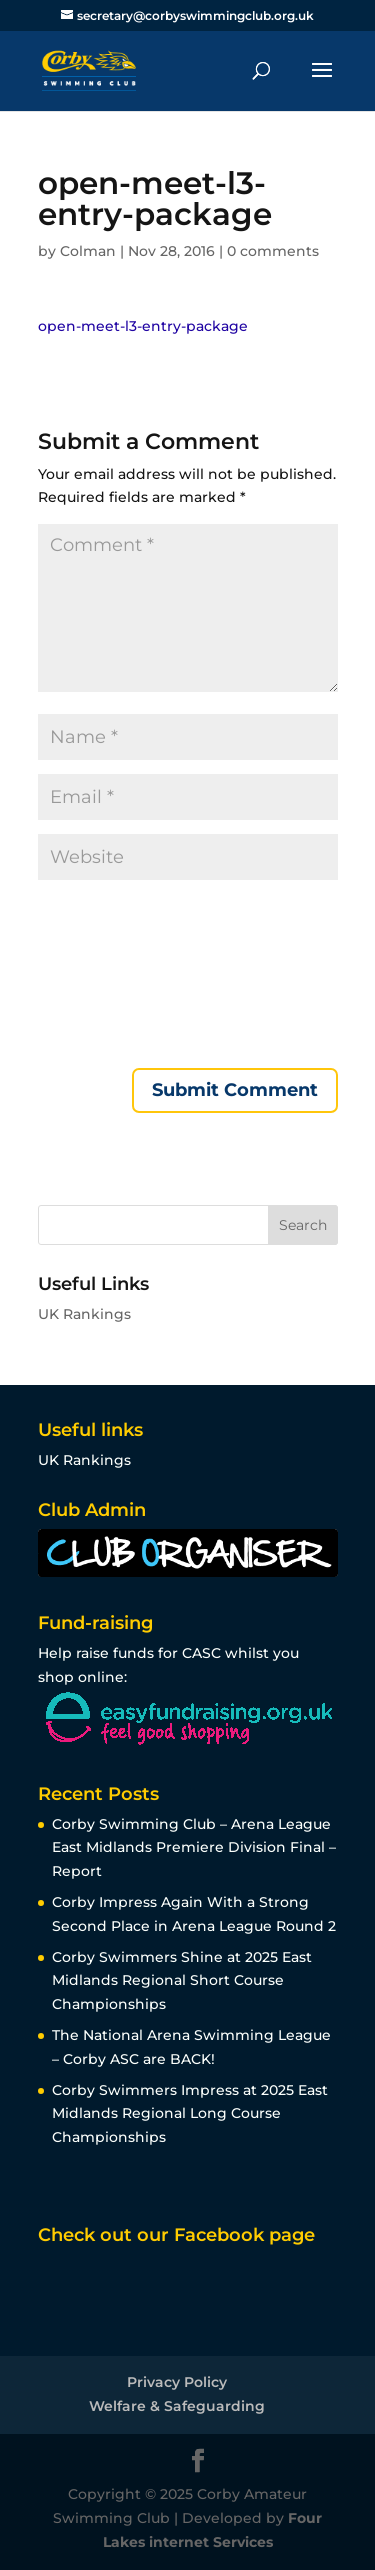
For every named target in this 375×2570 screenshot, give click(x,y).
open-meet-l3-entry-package (143, 326)
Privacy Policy (177, 2382)
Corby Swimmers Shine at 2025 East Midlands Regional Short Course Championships (182, 1981)
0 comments (273, 251)
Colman (88, 251)
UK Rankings (84, 1314)
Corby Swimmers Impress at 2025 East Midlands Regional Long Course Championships (190, 2114)
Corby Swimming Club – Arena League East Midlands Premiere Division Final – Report (194, 1848)
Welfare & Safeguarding (177, 2406)
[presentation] (120, 976)
